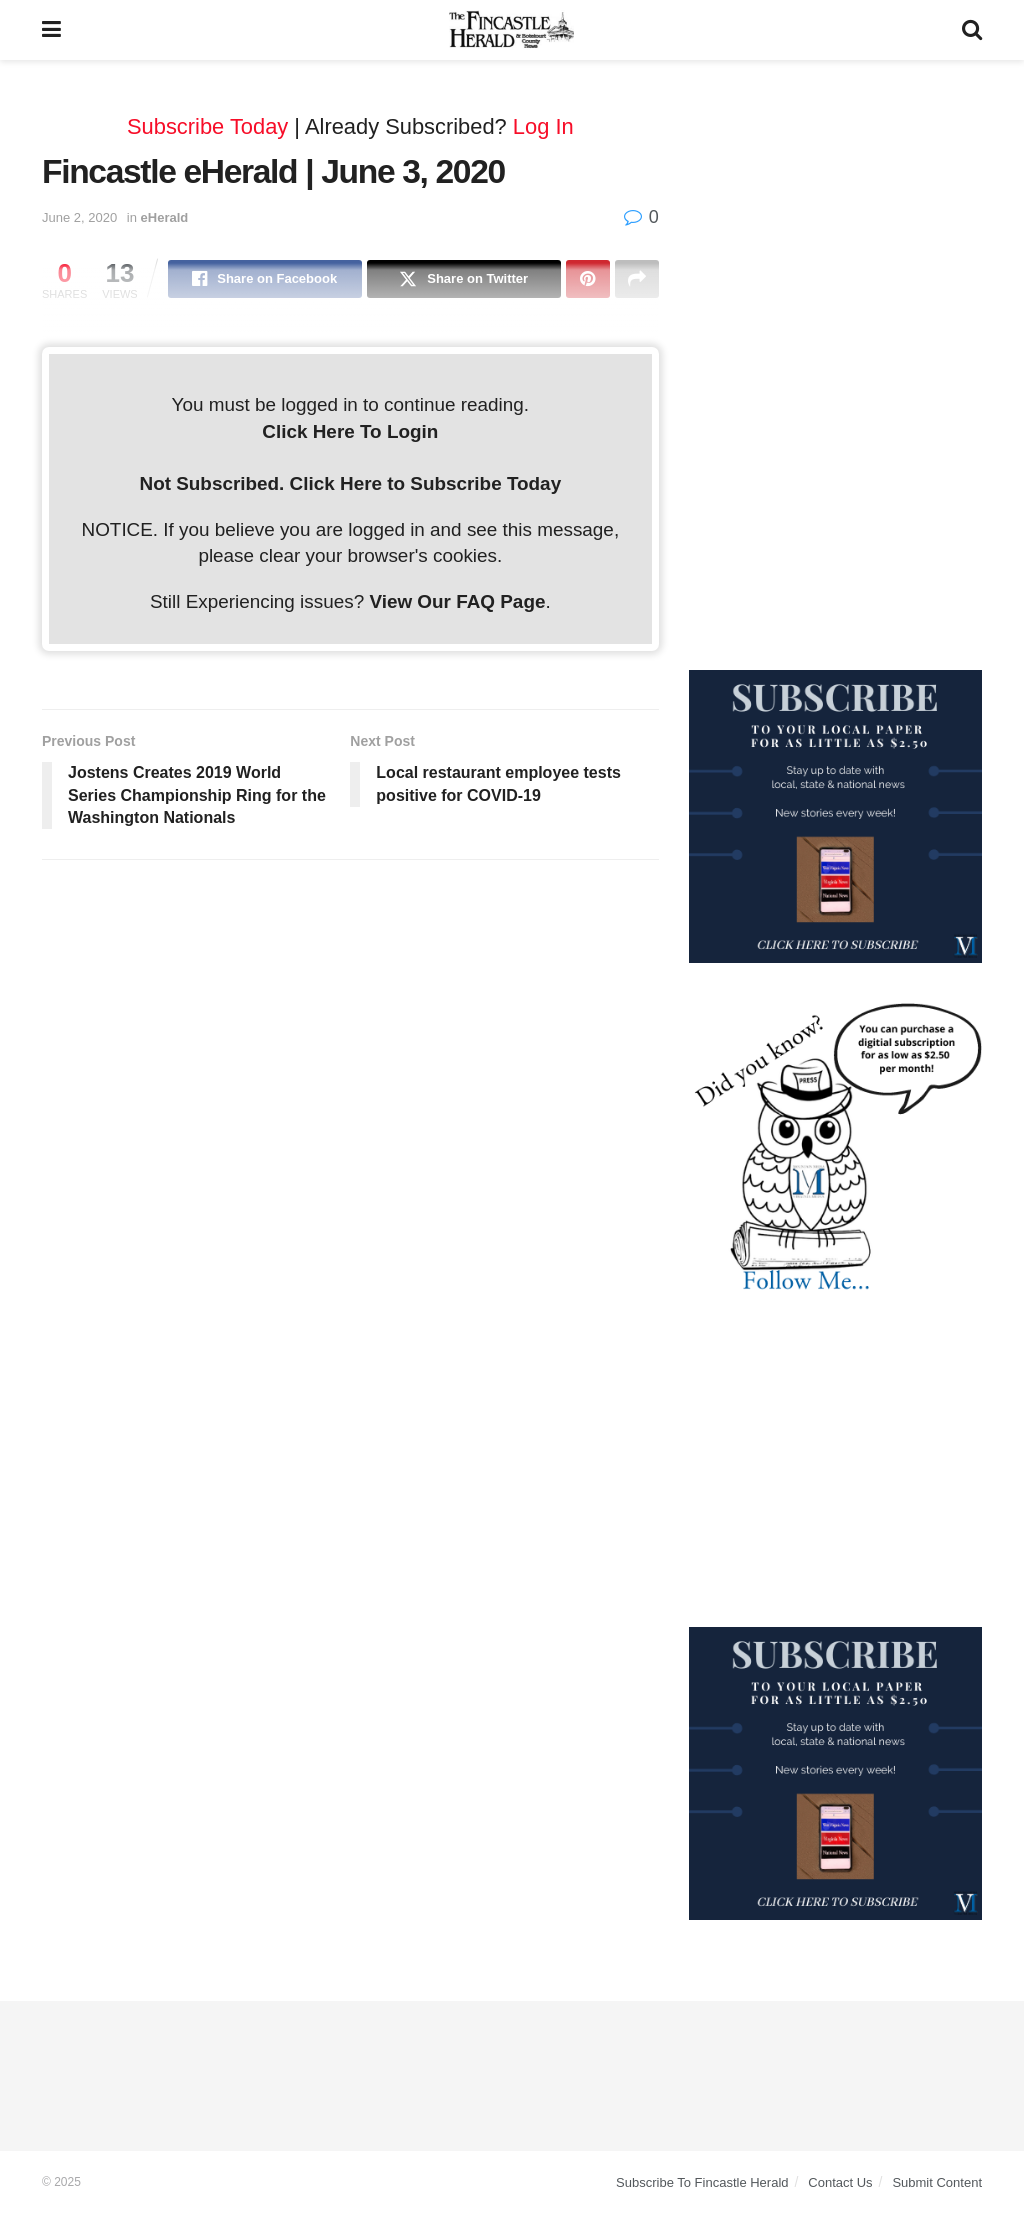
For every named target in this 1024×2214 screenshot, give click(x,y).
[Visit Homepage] (511, 30)
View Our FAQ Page (457, 601)
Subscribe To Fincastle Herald (702, 2182)
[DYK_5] (835, 1149)
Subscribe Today (207, 126)
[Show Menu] (51, 30)
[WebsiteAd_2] (835, 815)
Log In (543, 126)
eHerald (165, 217)
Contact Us (840, 2182)
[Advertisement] (835, 215)
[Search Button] (972, 30)
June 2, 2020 (79, 217)
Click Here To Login (350, 431)
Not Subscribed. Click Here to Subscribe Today (351, 483)
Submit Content (937, 2182)
